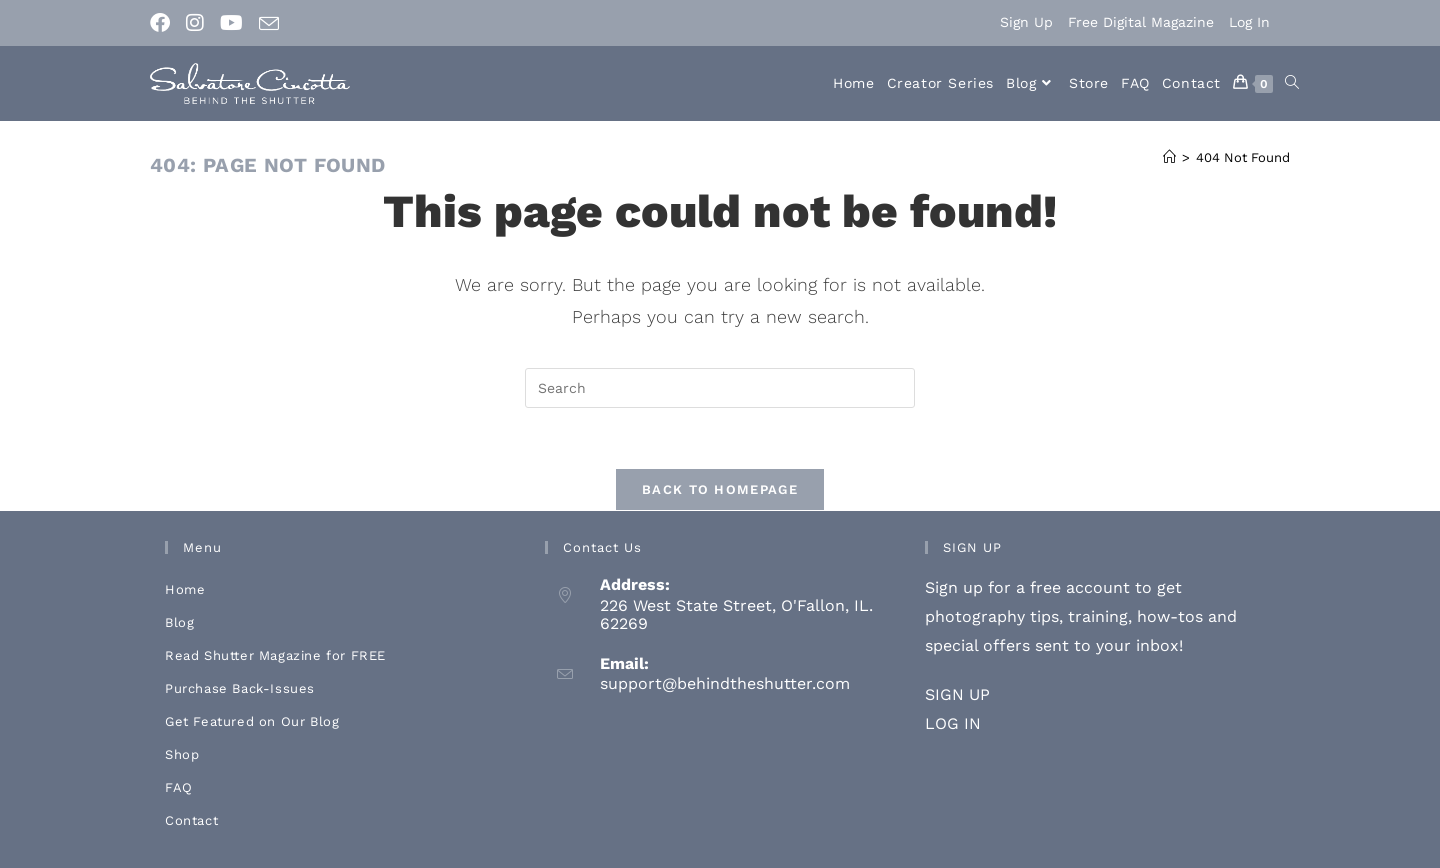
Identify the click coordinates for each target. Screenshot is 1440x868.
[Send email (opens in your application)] (269, 24)
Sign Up (1026, 22)
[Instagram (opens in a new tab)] (195, 23)
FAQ (179, 787)
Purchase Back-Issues (240, 688)
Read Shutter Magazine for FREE (275, 655)
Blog (179, 622)
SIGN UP (957, 694)
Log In (1249, 22)
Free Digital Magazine (1141, 22)
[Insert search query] (720, 388)
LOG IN (953, 723)
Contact (191, 820)
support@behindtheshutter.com (725, 683)
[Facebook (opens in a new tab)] (164, 23)
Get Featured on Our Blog (252, 721)
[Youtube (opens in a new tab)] (231, 23)
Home (185, 589)
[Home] (1169, 157)
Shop (182, 754)
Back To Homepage (720, 489)
